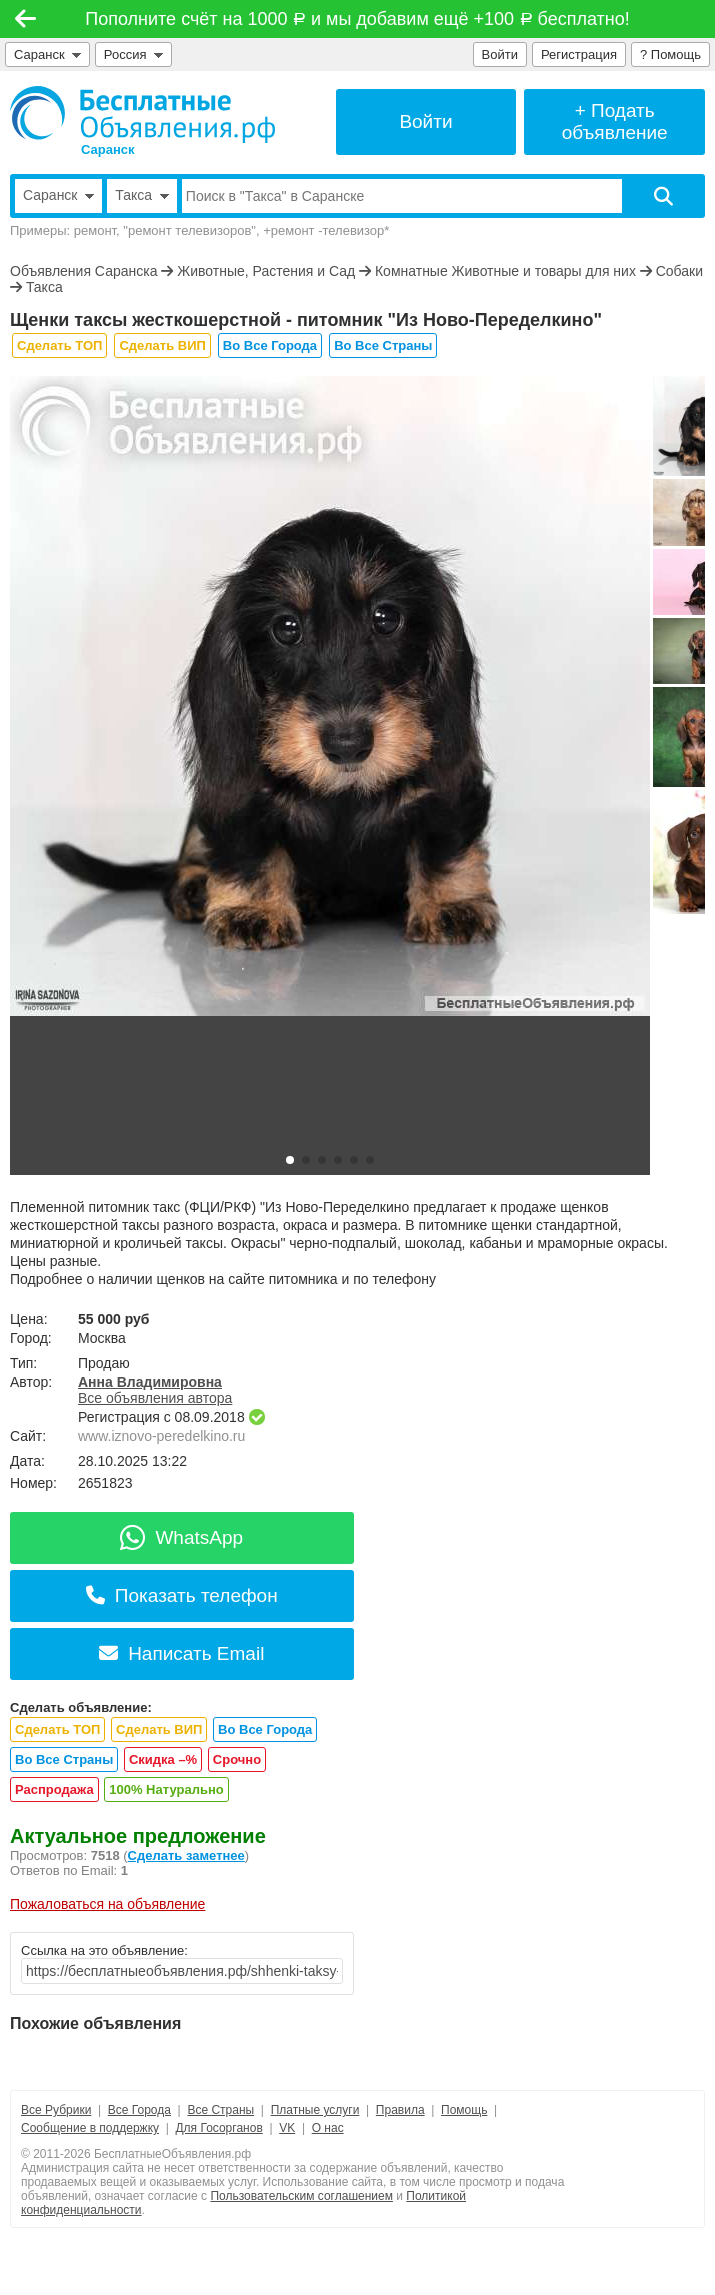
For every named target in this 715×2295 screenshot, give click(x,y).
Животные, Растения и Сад (266, 271)
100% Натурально (166, 1789)
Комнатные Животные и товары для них (505, 271)
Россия (133, 54)
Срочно (237, 1759)
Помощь (464, 2110)
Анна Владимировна (150, 1382)
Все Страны (220, 2110)
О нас (328, 2128)
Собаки (679, 271)
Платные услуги (315, 2110)
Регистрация (579, 54)
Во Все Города (270, 345)
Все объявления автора (155, 1398)
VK (287, 2128)
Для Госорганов (218, 2128)
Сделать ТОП (59, 345)
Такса (44, 287)
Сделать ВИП (162, 345)
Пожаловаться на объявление (107, 1904)
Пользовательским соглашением (301, 2196)
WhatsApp (181, 1537)
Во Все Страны (383, 345)
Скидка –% (163, 1759)
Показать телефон (182, 1595)
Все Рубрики (56, 2110)
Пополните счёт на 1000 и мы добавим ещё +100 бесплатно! (357, 19)
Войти (500, 54)
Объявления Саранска (83, 271)
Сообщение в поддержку (90, 2128)
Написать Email (181, 1653)
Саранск (47, 54)
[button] (290, 1160)
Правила (400, 2110)
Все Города (139, 2110)
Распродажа (54, 1789)
